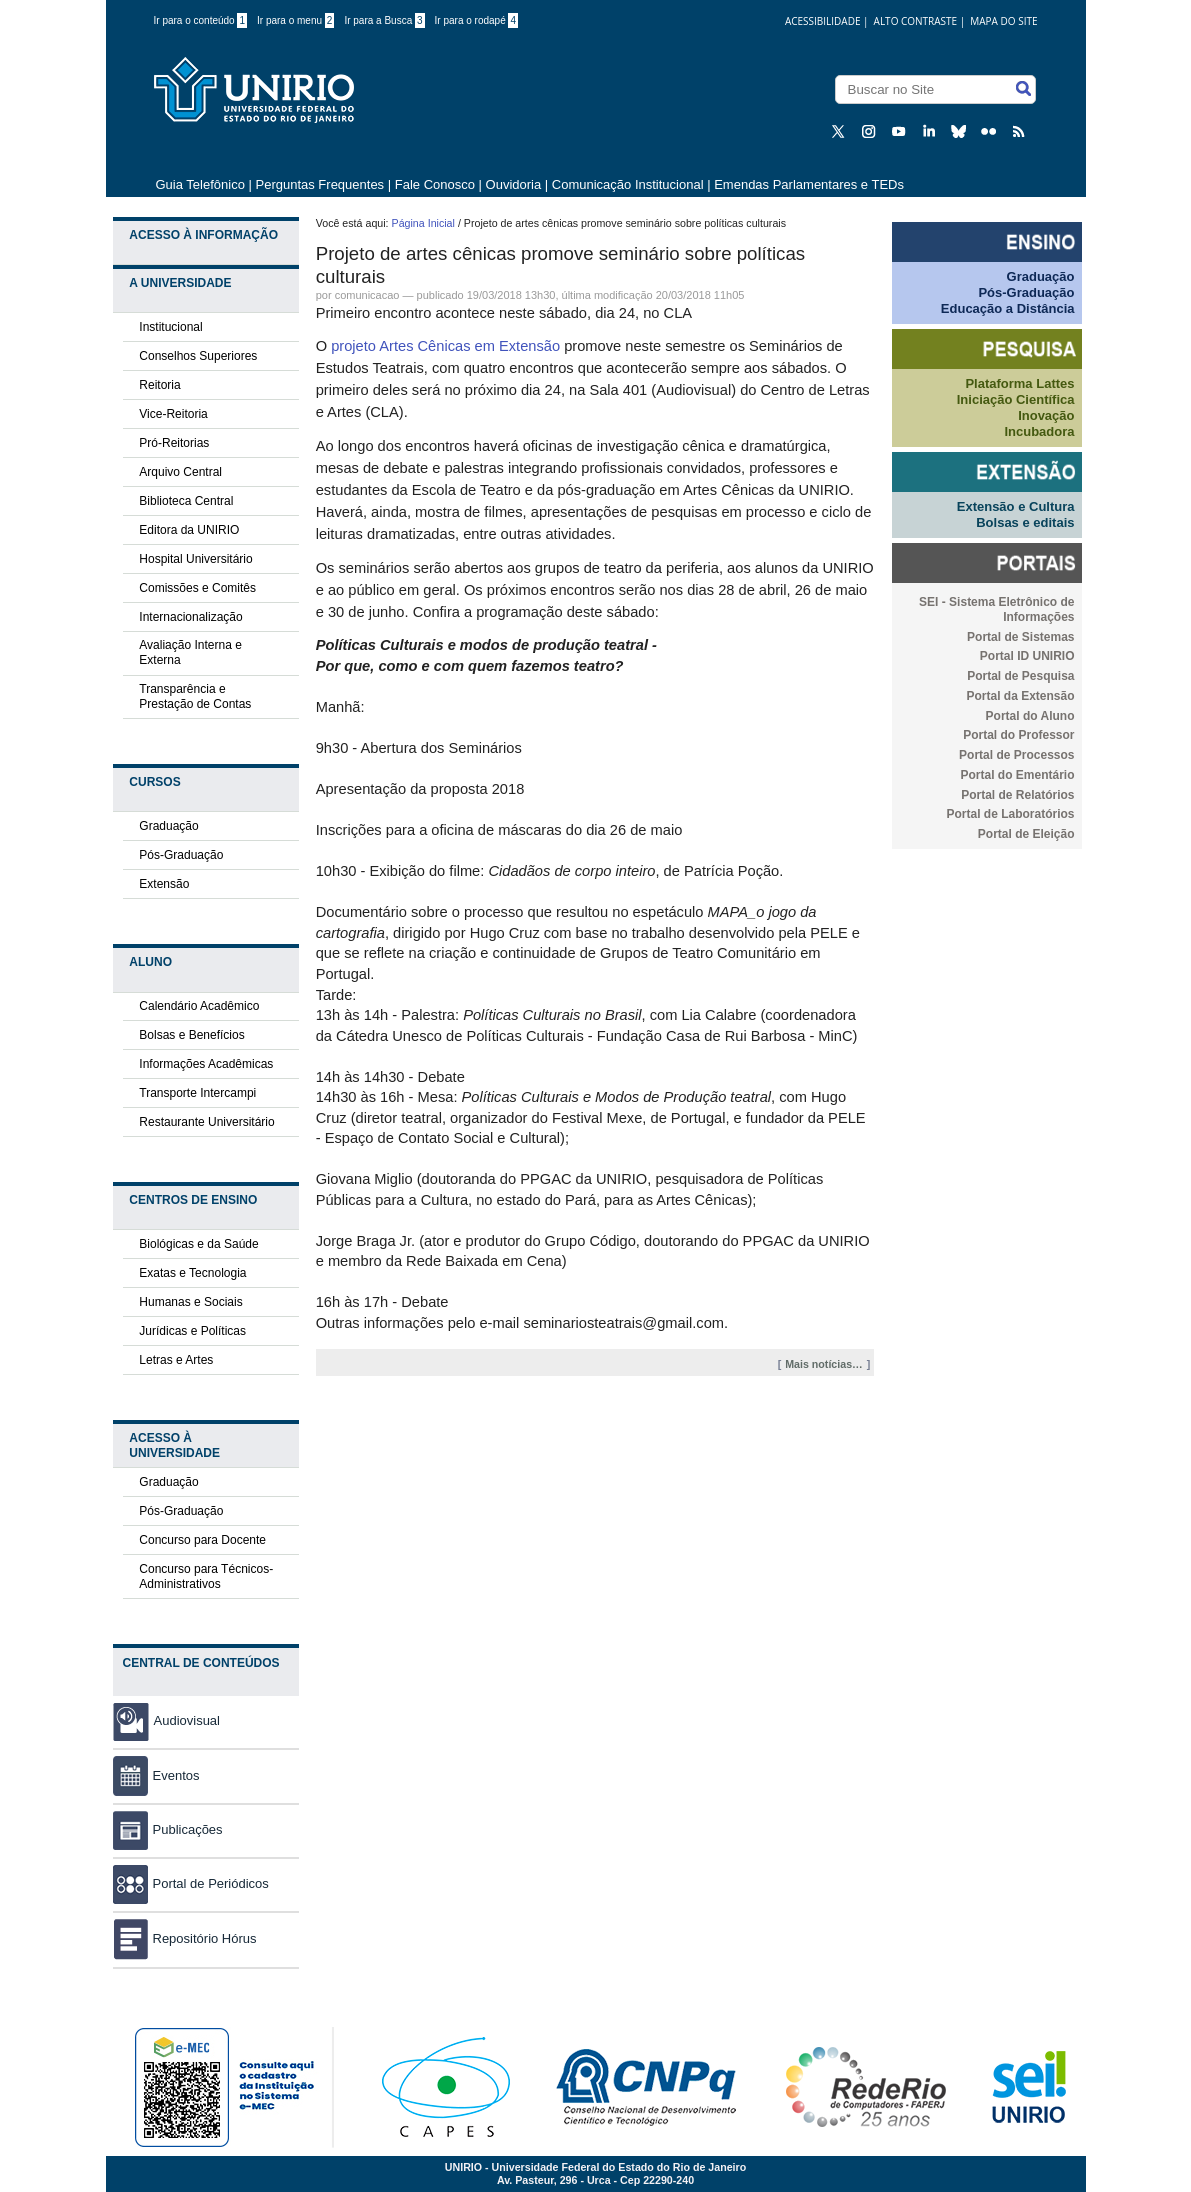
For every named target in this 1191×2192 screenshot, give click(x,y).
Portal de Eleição (1026, 834)
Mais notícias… (824, 1364)
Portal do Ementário (1017, 775)
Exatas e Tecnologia (192, 1273)
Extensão (164, 884)
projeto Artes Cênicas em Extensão (445, 346)
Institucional (170, 327)
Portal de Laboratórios (1010, 814)
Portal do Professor (1018, 735)
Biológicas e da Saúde (198, 1244)
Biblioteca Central (186, 501)
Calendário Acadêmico (199, 1006)
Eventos (156, 1775)
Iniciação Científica (1016, 399)
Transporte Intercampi (197, 1093)
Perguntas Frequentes (319, 184)
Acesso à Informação (203, 235)
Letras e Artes (176, 1360)
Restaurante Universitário (206, 1122)
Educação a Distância (1008, 308)
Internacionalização (190, 617)
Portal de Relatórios (1017, 795)
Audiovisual (187, 1720)
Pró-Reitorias (174, 443)
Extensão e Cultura (1016, 506)
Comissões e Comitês (197, 588)
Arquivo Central (180, 472)
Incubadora (1039, 431)
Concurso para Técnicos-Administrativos (206, 1576)
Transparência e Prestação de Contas (195, 696)
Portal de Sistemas (1020, 637)
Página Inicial (423, 223)
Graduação (168, 826)
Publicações (168, 1829)
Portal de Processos (1016, 755)
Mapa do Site (1003, 21)
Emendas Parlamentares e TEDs (809, 184)
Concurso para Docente (202, 1540)
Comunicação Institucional (628, 184)
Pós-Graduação (181, 855)
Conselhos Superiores (198, 356)
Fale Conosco (435, 184)
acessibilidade (823, 21)
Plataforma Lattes (1019, 383)
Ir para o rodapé (477, 20)
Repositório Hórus (185, 1938)
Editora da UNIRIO (189, 530)
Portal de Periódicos (191, 1883)
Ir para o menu (295, 20)
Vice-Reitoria (173, 414)
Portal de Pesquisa (1020, 676)
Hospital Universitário (195, 559)
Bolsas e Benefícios (191, 1035)
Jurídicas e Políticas (192, 1331)
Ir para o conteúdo (201, 20)
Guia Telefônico (200, 184)
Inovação (1046, 415)
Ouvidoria (515, 184)
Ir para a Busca (384, 20)
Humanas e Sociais (190, 1302)
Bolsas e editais (1025, 522)
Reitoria (159, 385)
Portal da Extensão (1020, 696)
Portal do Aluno (1030, 716)
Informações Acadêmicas (206, 1064)
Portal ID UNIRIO (1027, 656)
